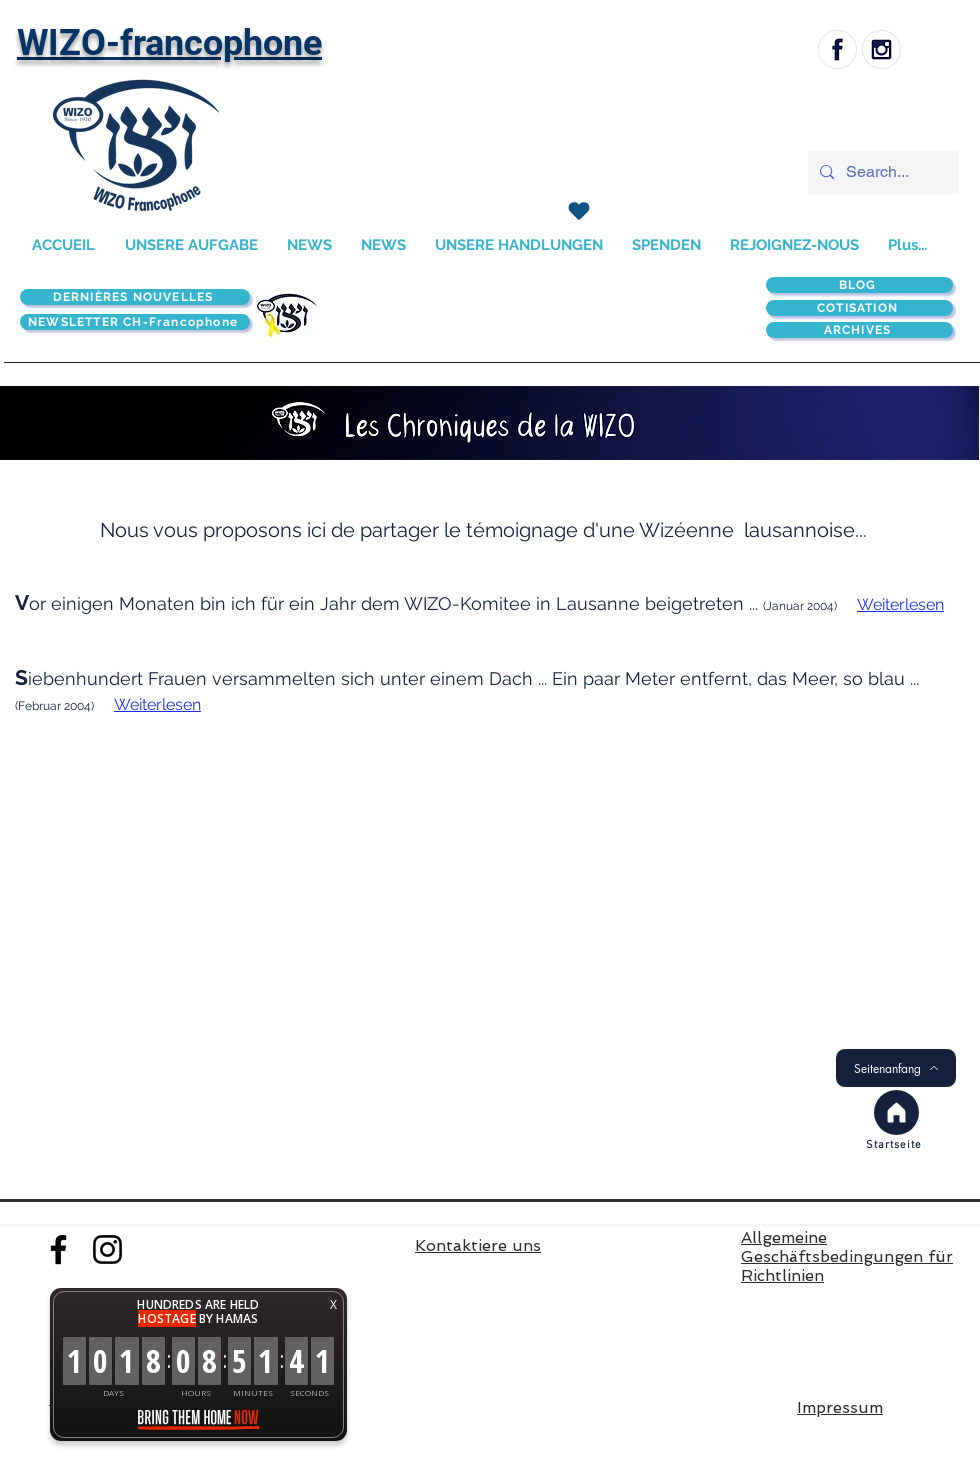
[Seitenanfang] (896, 1068)
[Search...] (881, 172)
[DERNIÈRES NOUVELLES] (135, 297)
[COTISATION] (859, 308)
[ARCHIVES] (859, 330)
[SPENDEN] (578, 211)
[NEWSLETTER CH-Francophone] (135, 322)
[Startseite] (896, 1145)
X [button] (333, 1304)
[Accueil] (896, 1112)
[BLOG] (859, 285)
